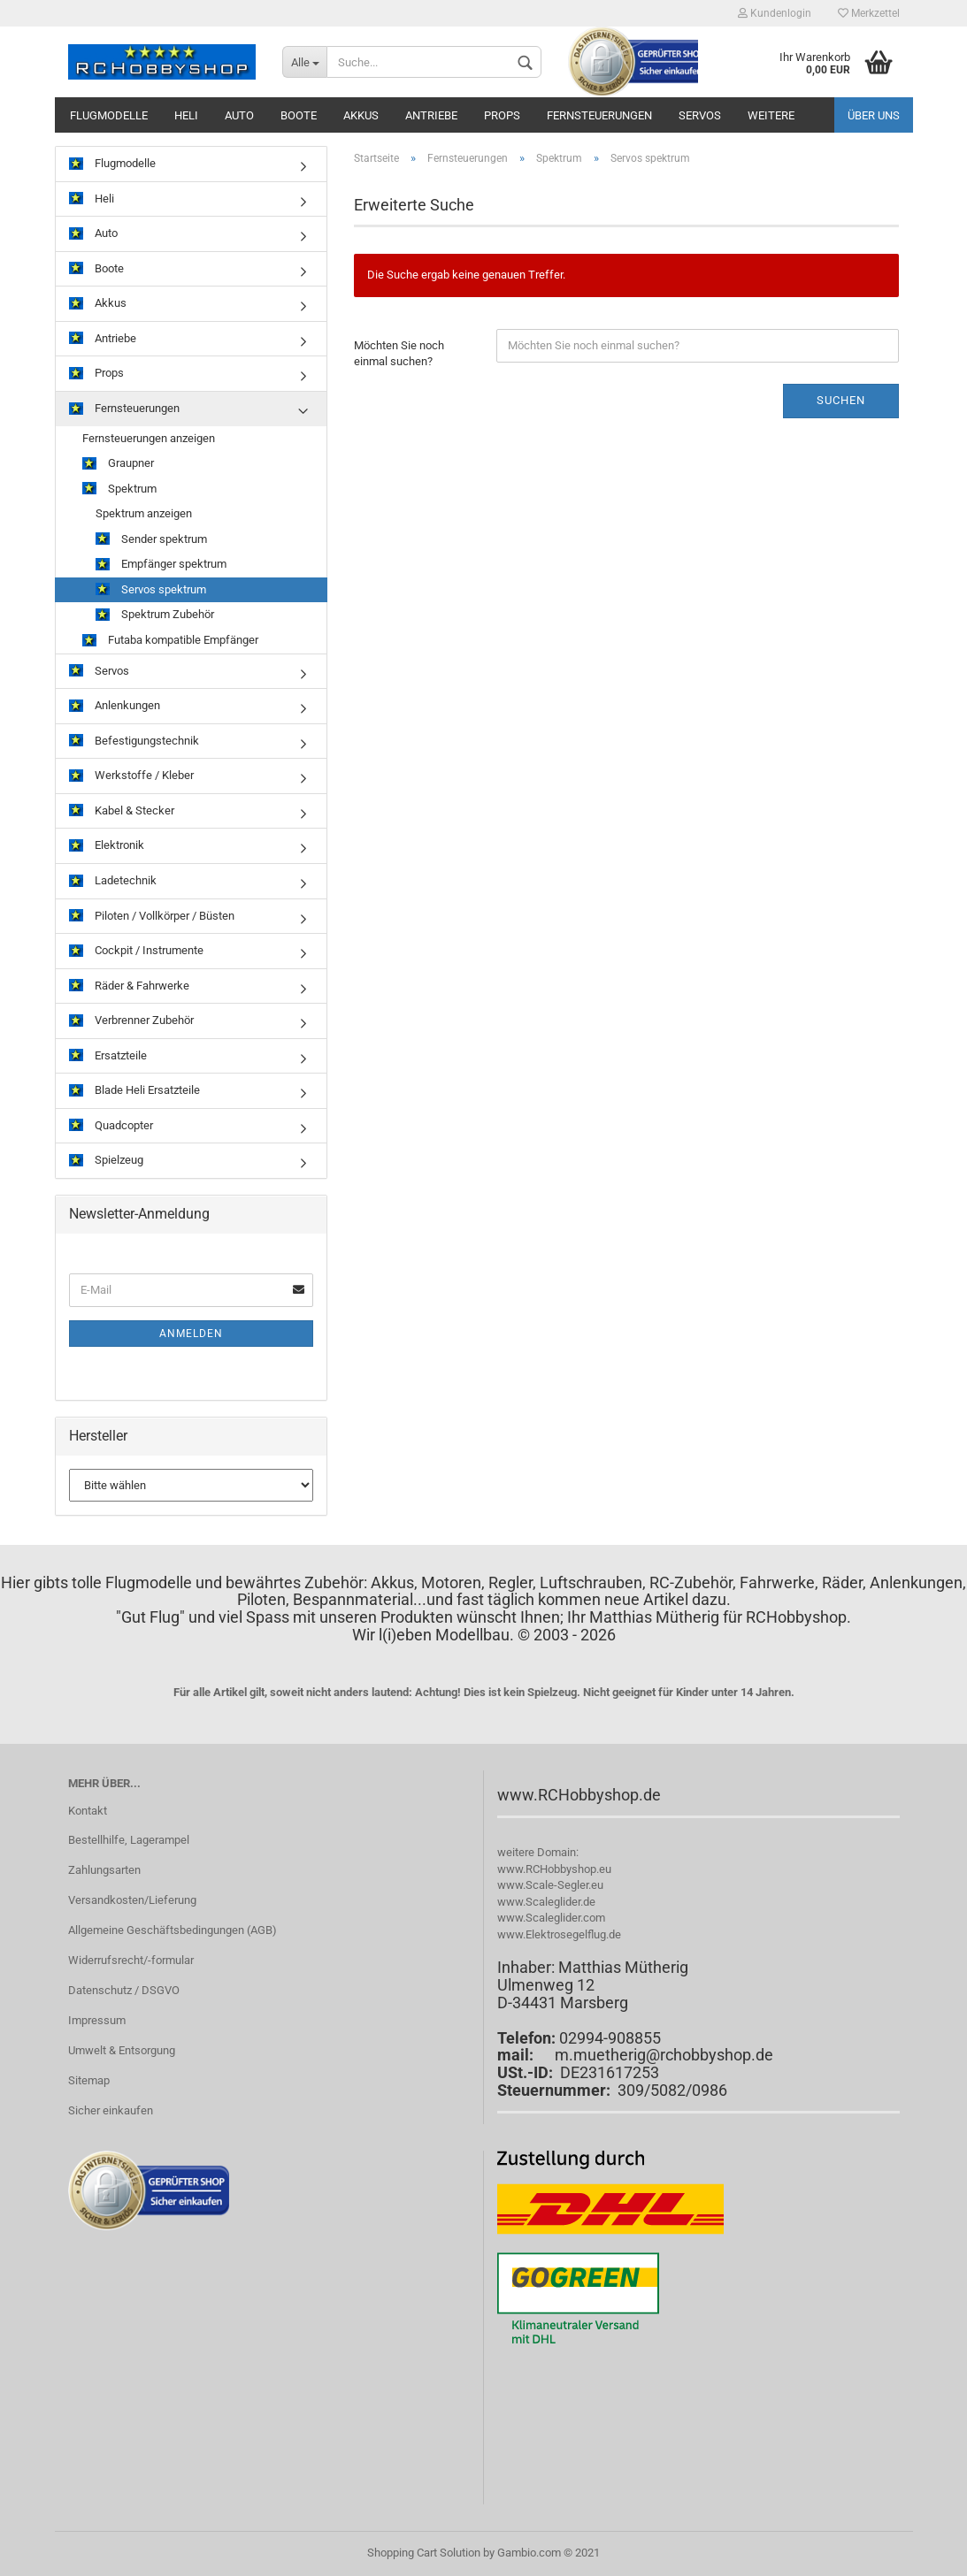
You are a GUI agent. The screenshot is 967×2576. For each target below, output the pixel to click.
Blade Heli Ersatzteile (134, 1090)
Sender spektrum (151, 539)
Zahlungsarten (104, 1870)
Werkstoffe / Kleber (131, 776)
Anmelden (191, 1333)
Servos (700, 115)
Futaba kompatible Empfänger (170, 640)
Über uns (874, 115)
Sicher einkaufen (110, 2110)
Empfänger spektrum (161, 564)
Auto (239, 115)
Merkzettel (869, 13)
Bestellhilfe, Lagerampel (128, 1839)
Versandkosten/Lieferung (132, 1900)
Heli (186, 115)
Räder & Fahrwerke (129, 986)
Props (502, 115)
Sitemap (89, 2080)
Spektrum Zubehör (155, 615)
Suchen (841, 400)
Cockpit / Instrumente (136, 951)
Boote (298, 115)
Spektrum (119, 489)
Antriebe (431, 115)
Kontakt (87, 1810)
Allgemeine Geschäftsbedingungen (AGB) (172, 1930)
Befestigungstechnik (134, 741)
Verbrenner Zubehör (131, 1020)
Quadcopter (111, 1126)
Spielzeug (106, 1160)
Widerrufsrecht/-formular (131, 1960)
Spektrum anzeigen (144, 513)
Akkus (361, 115)
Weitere (771, 115)
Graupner (118, 463)
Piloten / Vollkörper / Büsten (151, 916)
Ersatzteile (108, 1056)
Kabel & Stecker (121, 811)
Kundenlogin (774, 13)
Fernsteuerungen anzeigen (148, 438)
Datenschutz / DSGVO (124, 1990)
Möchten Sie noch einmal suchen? (399, 354)
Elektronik (106, 845)
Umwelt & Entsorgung (121, 2050)
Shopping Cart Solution (423, 2552)
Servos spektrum (151, 590)
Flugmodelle (109, 115)
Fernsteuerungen (599, 115)
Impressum (97, 2020)
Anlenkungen (114, 706)
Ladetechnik (113, 881)
